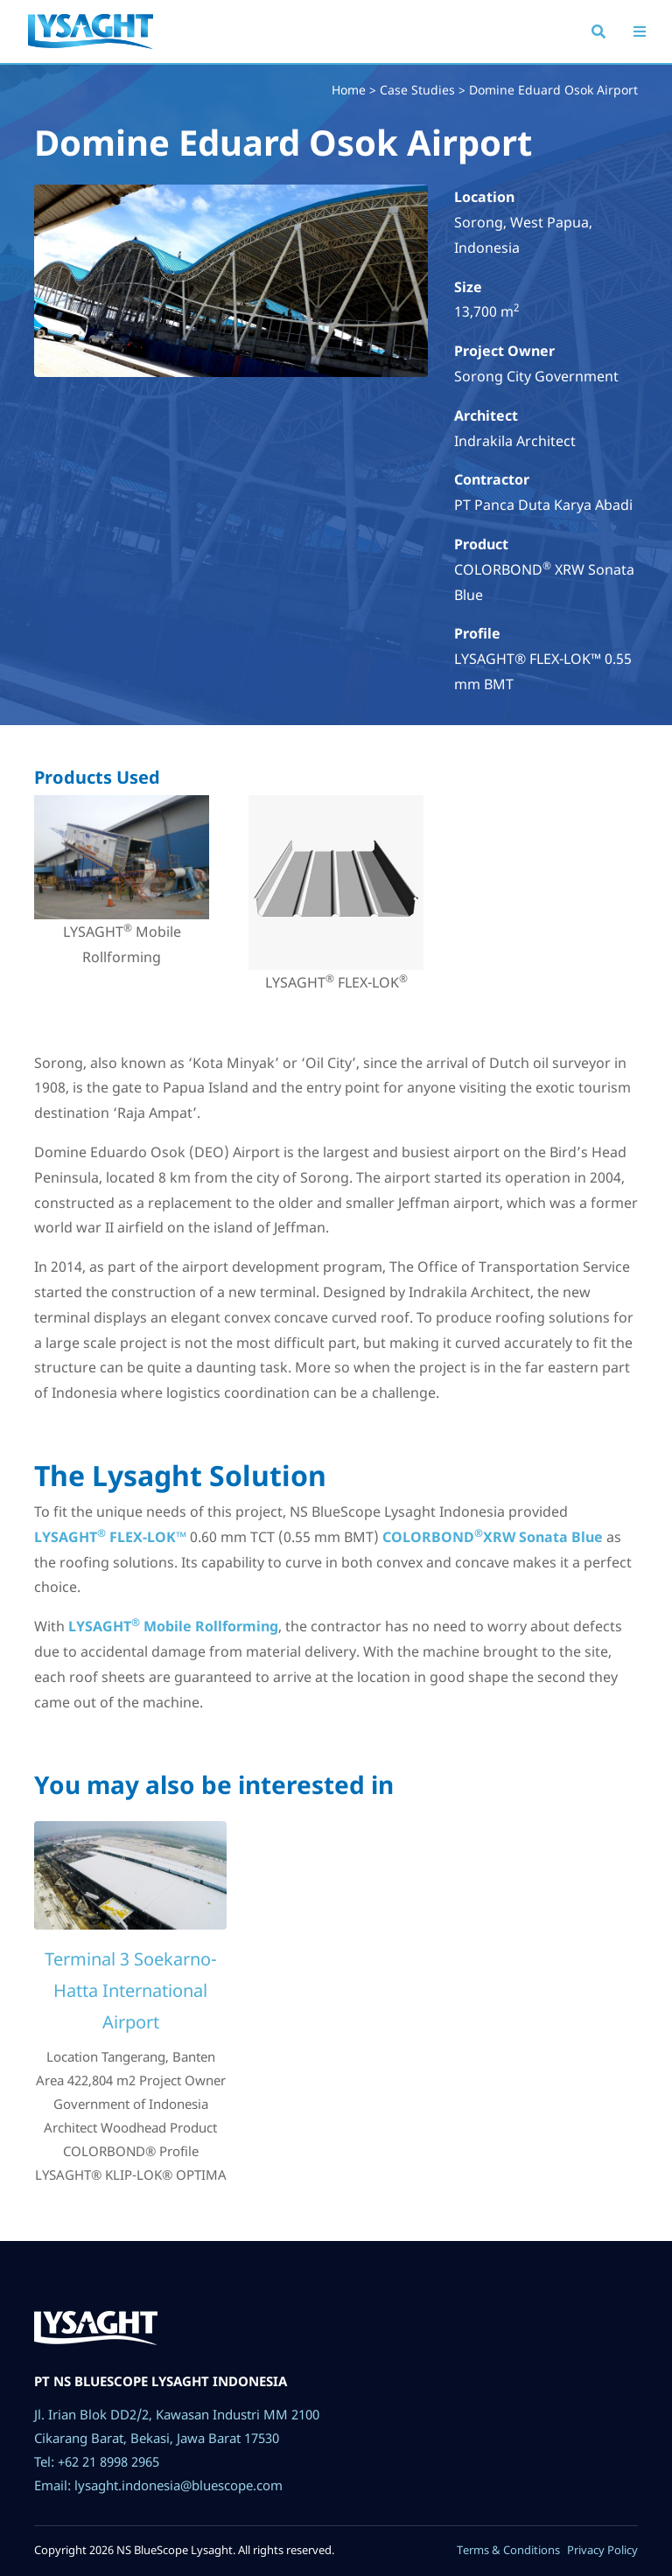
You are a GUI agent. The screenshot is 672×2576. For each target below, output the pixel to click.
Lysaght (90, 47)
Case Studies (417, 89)
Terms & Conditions (508, 2550)
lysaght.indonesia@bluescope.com (178, 2485)
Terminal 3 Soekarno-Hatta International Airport (131, 1990)
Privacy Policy (602, 2550)
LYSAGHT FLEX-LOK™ (110, 1536)
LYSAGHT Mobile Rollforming (173, 1626)
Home (349, 89)
